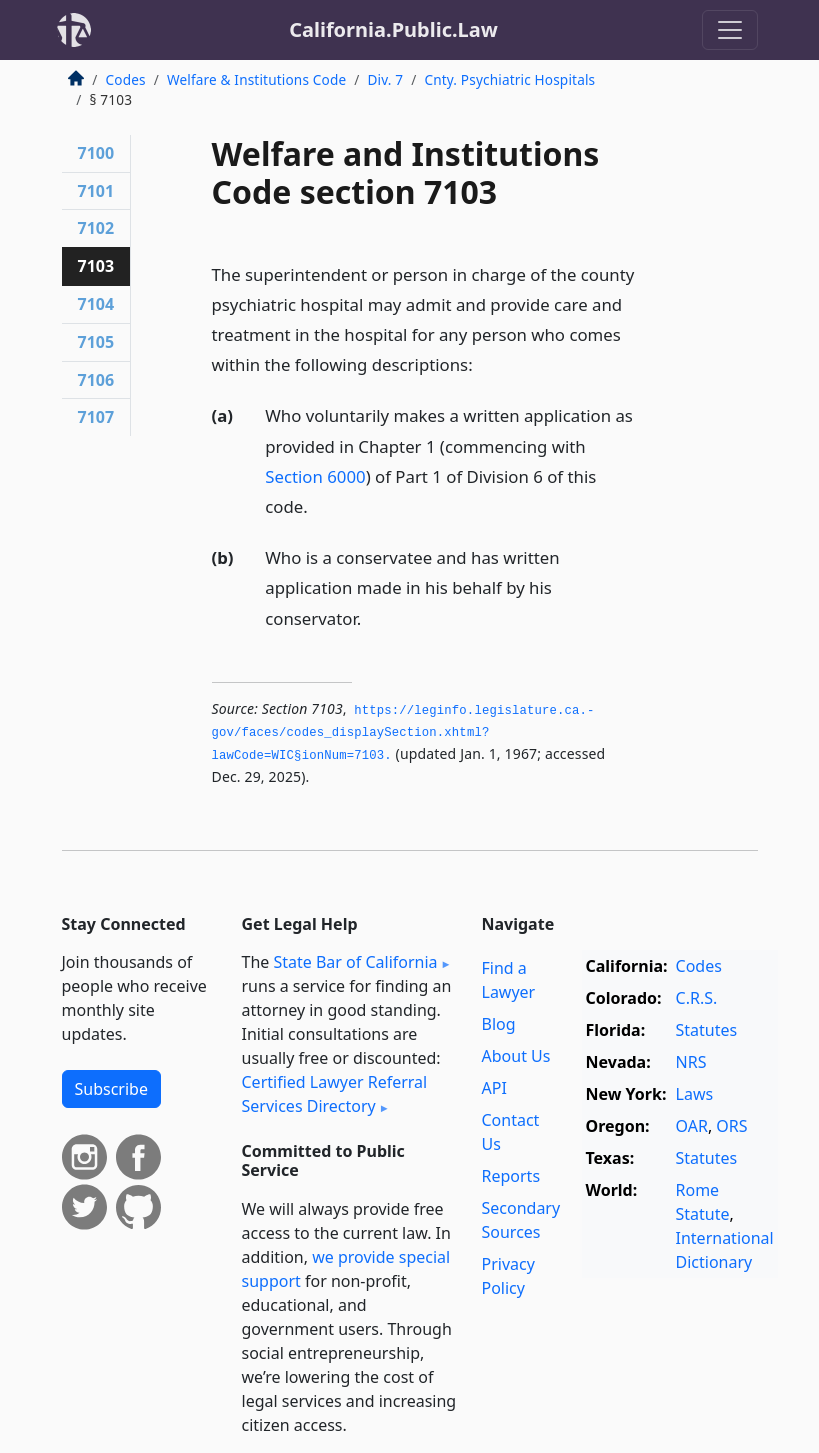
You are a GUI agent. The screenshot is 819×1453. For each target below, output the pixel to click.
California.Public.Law (393, 29)
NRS (691, 1062)
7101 (96, 191)
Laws (695, 1094)
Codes (126, 79)
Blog (499, 1024)
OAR (692, 1126)
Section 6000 (315, 476)
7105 (96, 342)
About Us (516, 1056)
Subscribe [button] (111, 1089)
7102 (96, 228)
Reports (511, 1176)
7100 (96, 153)
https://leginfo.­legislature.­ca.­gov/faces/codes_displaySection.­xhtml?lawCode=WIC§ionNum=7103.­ (403, 733)
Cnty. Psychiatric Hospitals (509, 79)
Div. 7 (385, 79)
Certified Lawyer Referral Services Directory (335, 1094)
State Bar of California (355, 962)
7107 (96, 417)
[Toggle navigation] (730, 30)
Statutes (707, 1030)
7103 (96, 266)
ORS (731, 1126)
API (494, 1088)
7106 (96, 380)
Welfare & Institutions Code (256, 79)
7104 (96, 304)
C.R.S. (697, 998)
